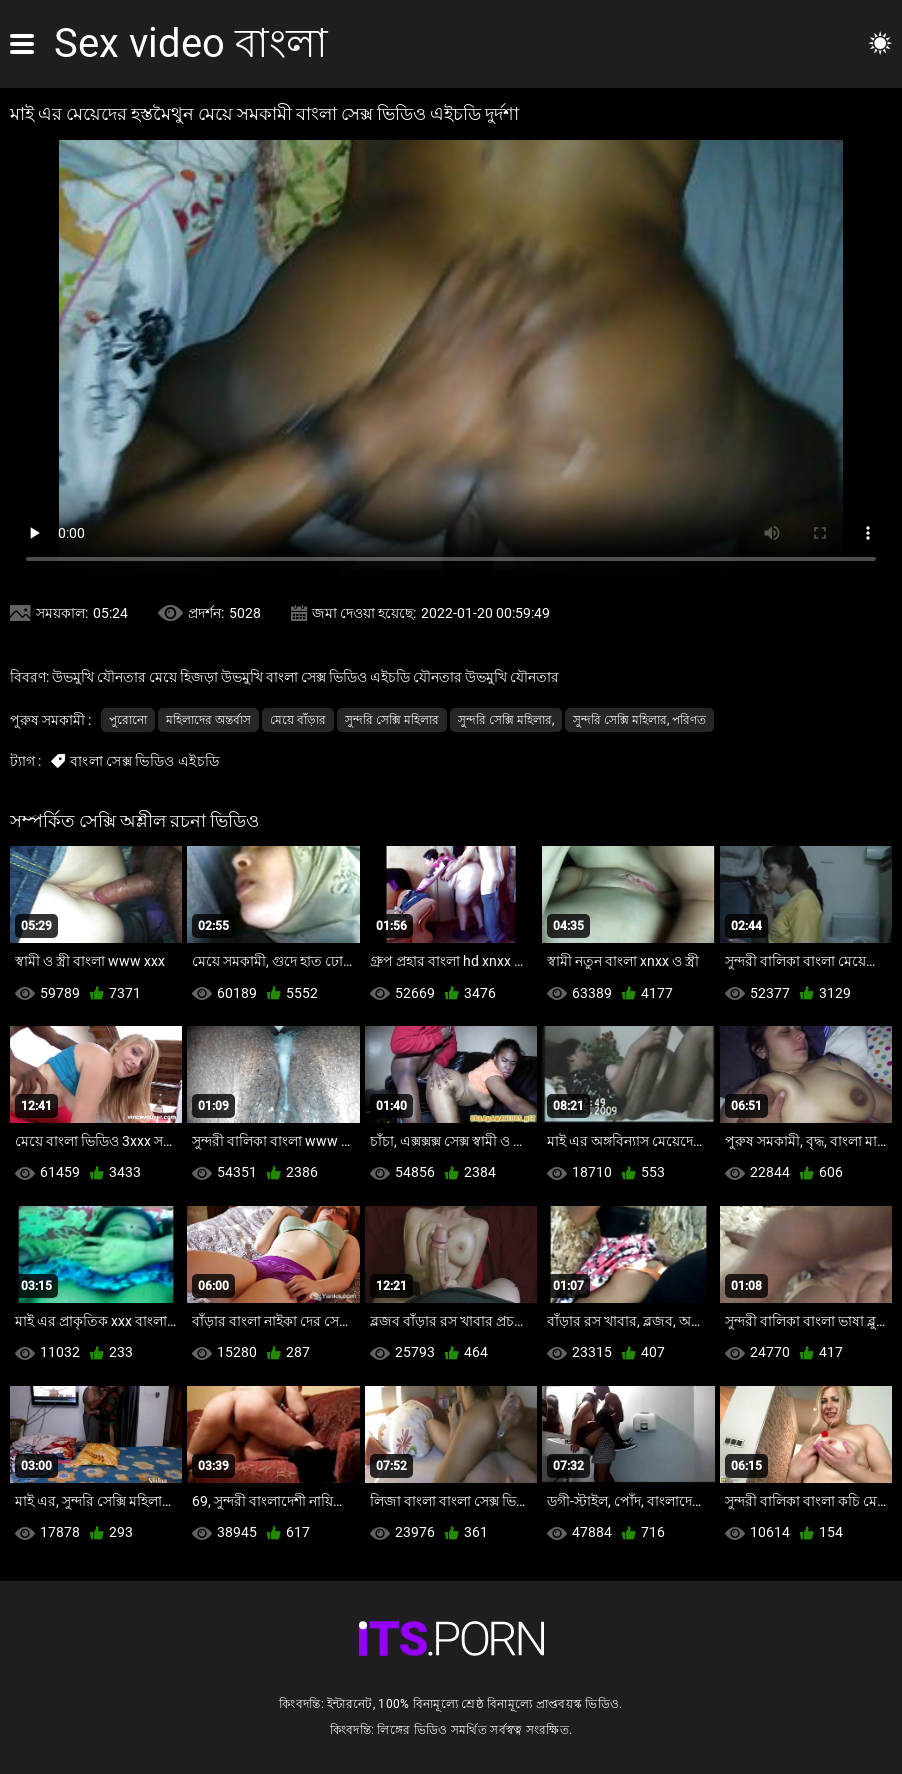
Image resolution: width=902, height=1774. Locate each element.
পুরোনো (128, 720)
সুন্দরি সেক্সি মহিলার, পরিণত (639, 720)
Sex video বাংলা (191, 43)
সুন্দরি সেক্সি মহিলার (392, 720)
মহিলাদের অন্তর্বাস (208, 720)
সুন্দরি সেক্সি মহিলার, (506, 720)
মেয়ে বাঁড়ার (298, 720)
